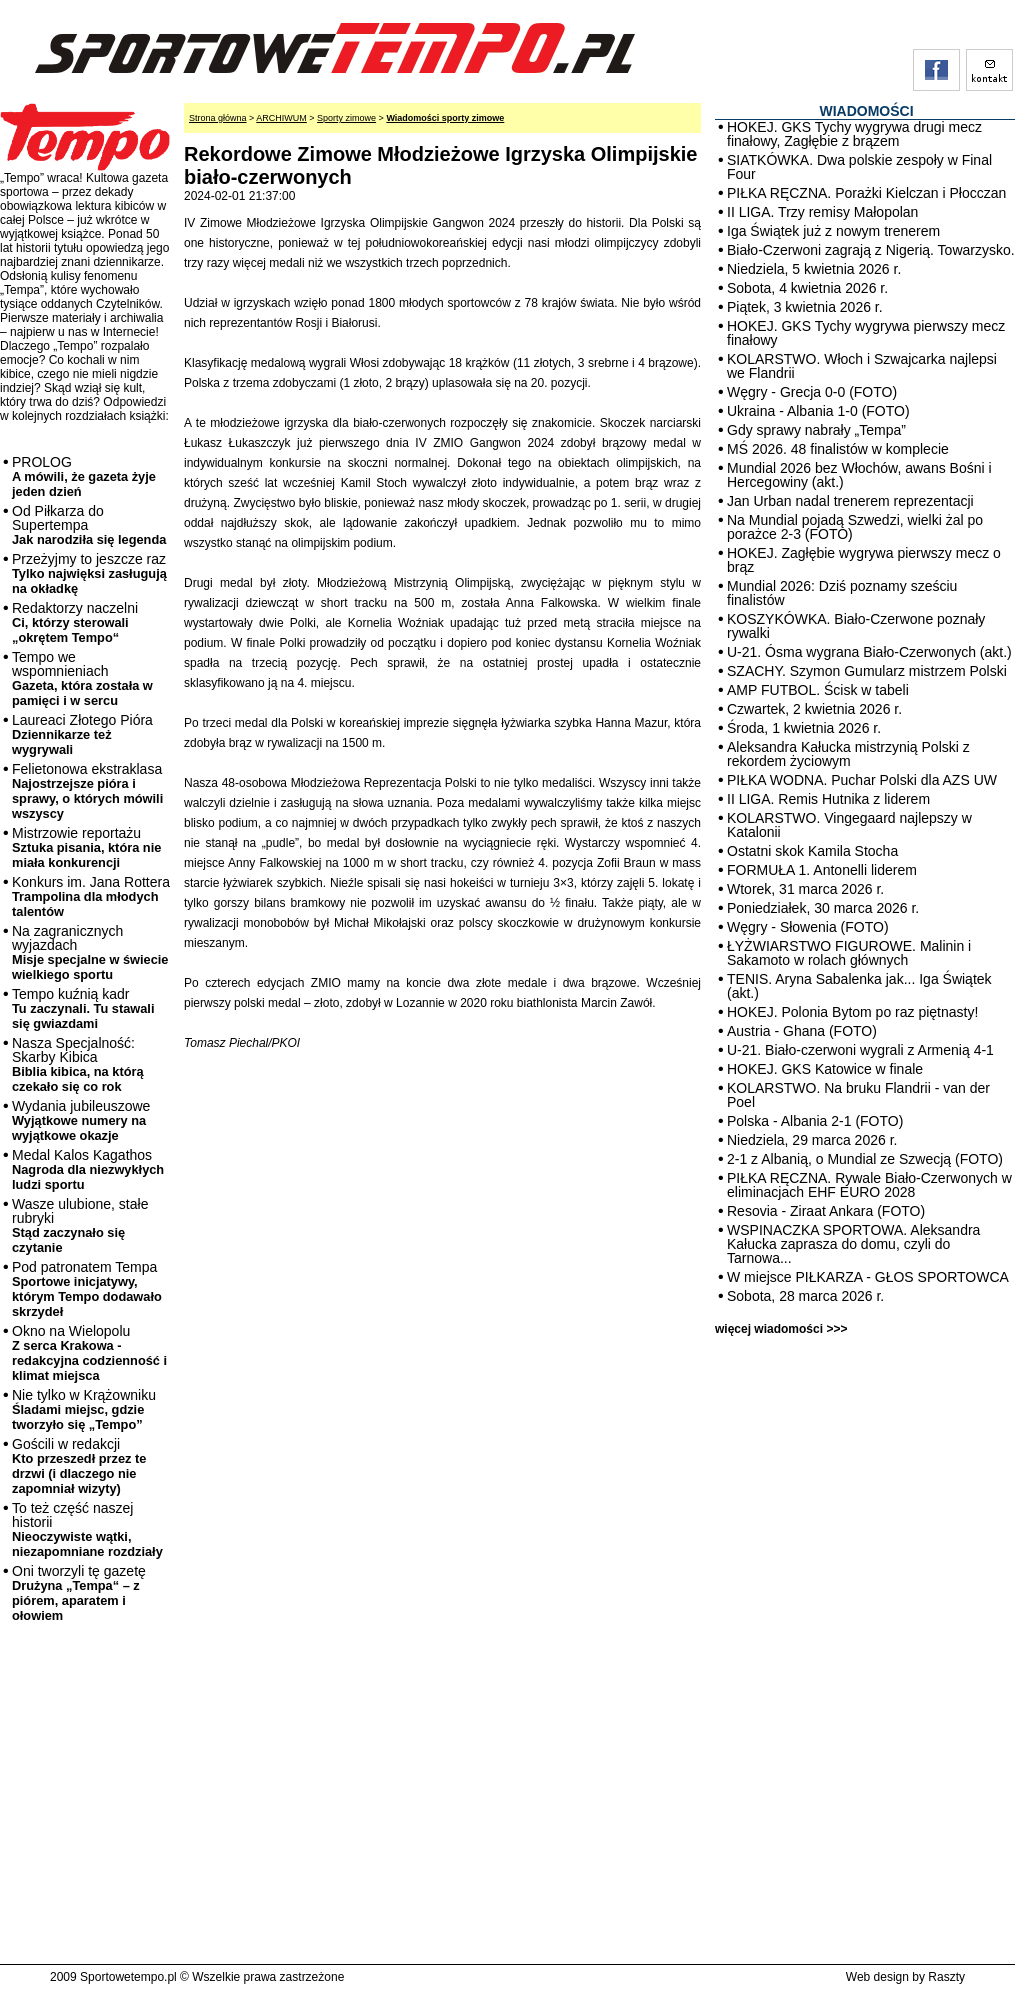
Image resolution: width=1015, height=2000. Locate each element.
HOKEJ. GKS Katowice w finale (825, 1069)
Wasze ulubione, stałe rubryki (80, 1225)
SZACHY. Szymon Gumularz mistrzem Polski (867, 671)
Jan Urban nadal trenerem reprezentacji (850, 501)
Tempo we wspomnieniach (82, 678)
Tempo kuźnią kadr (83, 1008)
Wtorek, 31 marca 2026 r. (805, 889)
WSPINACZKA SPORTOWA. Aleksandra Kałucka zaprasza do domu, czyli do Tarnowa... (853, 1244)
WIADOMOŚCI (866, 111)
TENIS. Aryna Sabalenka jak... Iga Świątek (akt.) (859, 986)
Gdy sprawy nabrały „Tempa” (816, 430)
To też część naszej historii (87, 1529)
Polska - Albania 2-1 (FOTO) (815, 1121)
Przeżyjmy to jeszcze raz (89, 573)
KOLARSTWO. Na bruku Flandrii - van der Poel (858, 1095)
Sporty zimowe (346, 118)
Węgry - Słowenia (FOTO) (808, 927)
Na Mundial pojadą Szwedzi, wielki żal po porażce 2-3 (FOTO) (855, 527)
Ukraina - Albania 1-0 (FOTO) (818, 411)
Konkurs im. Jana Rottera (91, 896)
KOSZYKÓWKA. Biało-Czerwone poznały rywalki (856, 626)
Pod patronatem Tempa (87, 1289)
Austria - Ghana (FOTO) (802, 1031)
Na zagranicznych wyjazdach (90, 952)
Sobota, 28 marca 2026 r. (805, 1296)
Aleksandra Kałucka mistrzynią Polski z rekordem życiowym (848, 754)
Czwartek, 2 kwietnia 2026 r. (814, 709)
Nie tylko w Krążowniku (84, 1409)
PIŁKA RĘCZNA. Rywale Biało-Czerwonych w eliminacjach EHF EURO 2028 (869, 1185)
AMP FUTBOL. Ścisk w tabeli (818, 690)
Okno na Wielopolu (89, 1353)
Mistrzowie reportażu (86, 847)
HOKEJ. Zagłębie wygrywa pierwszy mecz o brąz (864, 560)
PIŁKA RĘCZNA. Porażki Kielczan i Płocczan (866, 193)
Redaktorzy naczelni (75, 622)
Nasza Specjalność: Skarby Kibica (78, 1064)
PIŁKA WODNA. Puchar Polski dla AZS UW (862, 780)
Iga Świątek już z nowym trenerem (833, 231)
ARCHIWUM (281, 118)
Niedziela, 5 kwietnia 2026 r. (814, 269)
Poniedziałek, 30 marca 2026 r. (823, 908)
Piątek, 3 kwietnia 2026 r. (805, 307)
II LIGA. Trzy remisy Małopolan (822, 212)
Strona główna (218, 118)
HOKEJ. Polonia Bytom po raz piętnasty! (852, 1012)
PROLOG (84, 476)
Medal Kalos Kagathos (88, 1169)
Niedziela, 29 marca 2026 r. (812, 1140)
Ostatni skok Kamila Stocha (812, 851)
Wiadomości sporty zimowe (445, 118)
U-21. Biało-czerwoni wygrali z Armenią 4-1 (860, 1050)
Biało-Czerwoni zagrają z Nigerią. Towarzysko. (871, 250)
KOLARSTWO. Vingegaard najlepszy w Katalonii (849, 825)
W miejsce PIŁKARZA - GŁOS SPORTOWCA (868, 1277)
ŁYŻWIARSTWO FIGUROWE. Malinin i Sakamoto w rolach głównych (849, 953)
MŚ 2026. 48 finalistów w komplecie (838, 449)
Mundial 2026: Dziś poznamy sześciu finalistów (842, 593)
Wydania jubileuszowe (81, 1120)
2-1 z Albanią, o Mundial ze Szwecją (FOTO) (865, 1159)
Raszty (946, 1977)
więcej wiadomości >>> (781, 1329)
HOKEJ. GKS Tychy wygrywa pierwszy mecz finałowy (866, 333)
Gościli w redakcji (79, 1466)
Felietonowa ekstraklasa (87, 791)
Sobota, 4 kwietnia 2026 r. (807, 288)
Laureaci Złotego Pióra (82, 734)
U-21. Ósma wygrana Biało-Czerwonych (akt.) (869, 652)
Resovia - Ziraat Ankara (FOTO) (826, 1211)
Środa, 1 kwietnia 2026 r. (804, 728)
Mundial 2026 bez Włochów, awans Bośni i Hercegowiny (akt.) (859, 475)
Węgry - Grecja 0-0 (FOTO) (812, 392)
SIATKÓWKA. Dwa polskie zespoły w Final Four (859, 167)
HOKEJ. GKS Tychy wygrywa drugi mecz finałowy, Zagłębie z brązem (854, 134)
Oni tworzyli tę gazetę (79, 1593)
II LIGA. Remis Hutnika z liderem (828, 799)
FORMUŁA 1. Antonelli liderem (822, 870)
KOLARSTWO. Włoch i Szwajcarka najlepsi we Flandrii (862, 366)
